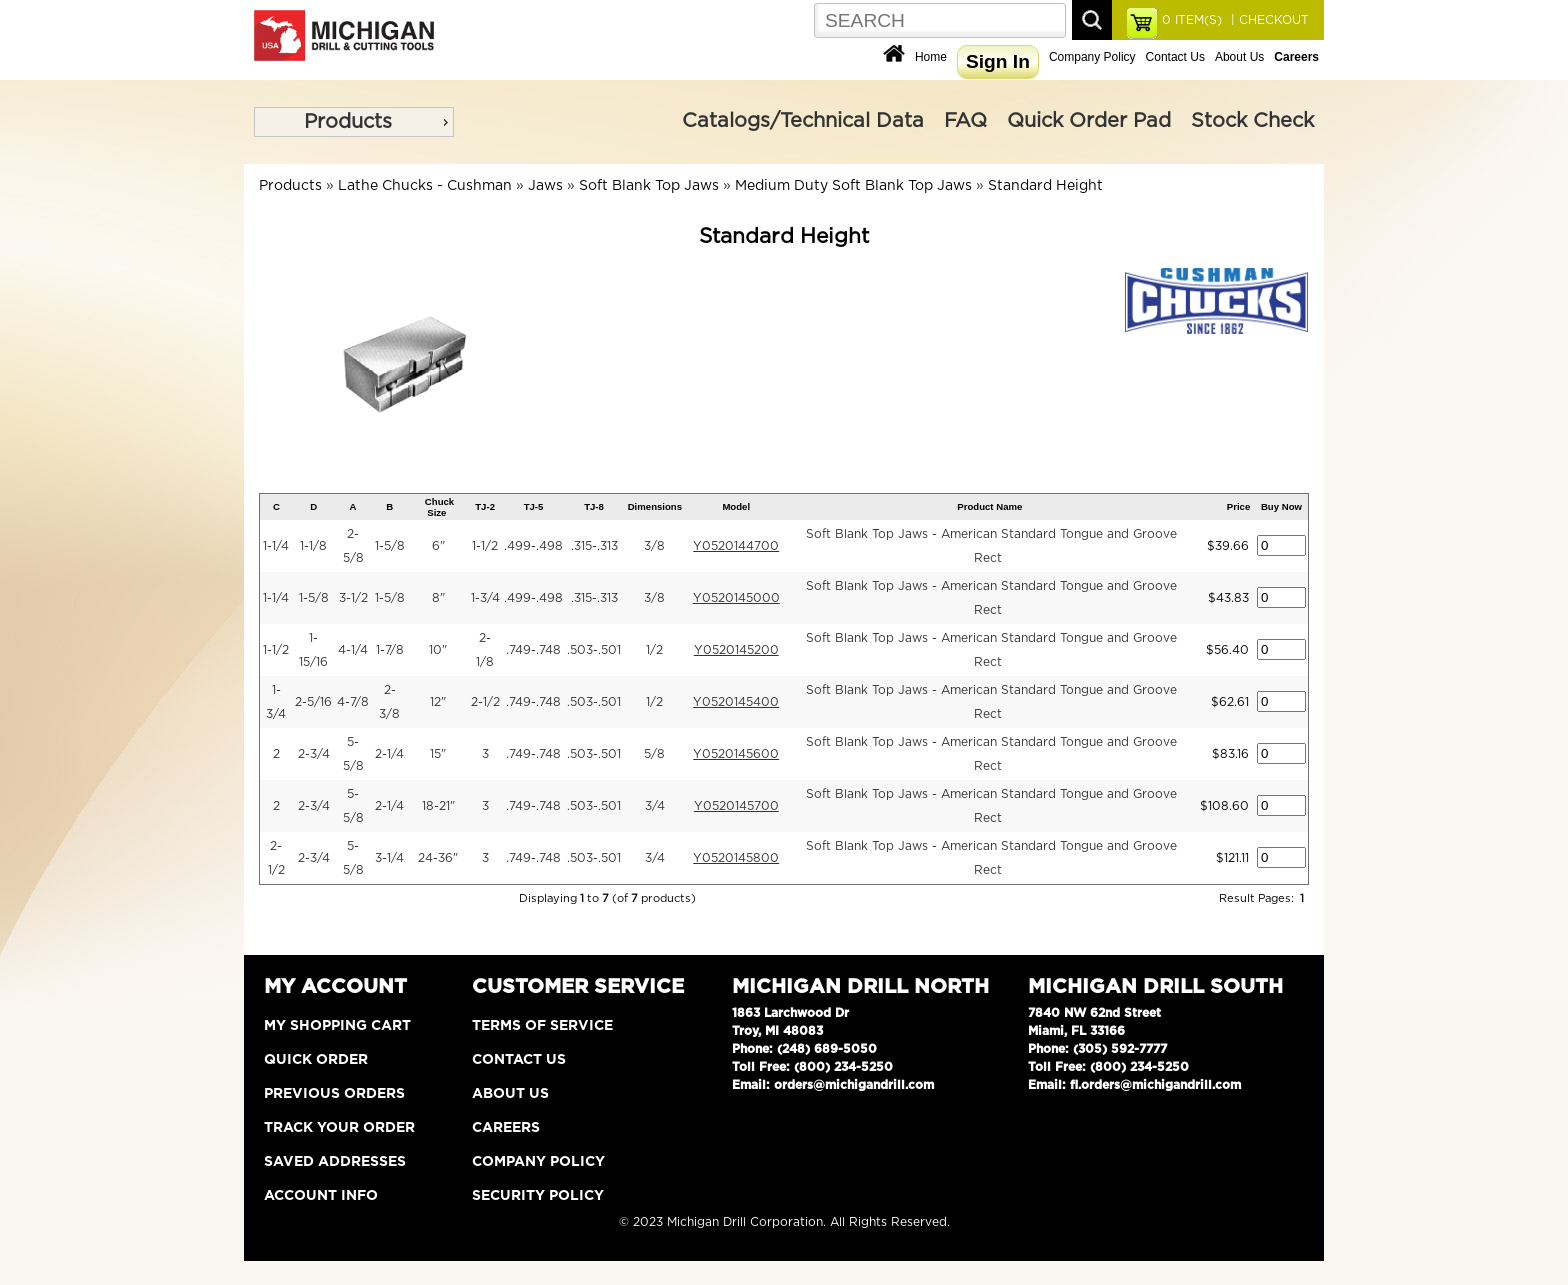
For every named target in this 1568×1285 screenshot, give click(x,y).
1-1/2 (485, 546)
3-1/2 (353, 598)
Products (348, 122)
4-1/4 (353, 650)
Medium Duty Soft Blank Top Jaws (853, 186)
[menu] (354, 122)
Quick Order (316, 1060)
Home (931, 57)
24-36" (438, 858)
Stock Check (1252, 121)
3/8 (654, 546)
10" (438, 650)
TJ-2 (485, 506)
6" (438, 546)
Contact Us (1175, 57)
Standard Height (1045, 186)
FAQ (965, 121)
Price (1238, 506)
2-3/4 (314, 754)
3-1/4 (389, 858)
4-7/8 (353, 702)
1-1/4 (276, 546)
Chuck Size (439, 507)
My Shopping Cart (337, 1026)
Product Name (989, 506)
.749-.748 (533, 650)
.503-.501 (594, 650)
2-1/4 (389, 754)
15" (438, 754)
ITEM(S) (1192, 20)
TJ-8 (594, 506)
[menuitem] (354, 122)
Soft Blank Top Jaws (649, 186)
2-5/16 (313, 702)
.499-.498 (533, 546)
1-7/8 (390, 650)
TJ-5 (534, 506)
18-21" (438, 806)
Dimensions (655, 506)
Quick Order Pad (1089, 121)
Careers (506, 1128)
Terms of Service (542, 1026)
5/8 (654, 754)
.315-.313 (594, 546)
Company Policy (1092, 57)
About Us (1239, 57)
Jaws (545, 186)
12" (438, 702)
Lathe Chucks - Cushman (425, 186)
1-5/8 (390, 546)
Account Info (321, 1196)
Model (736, 506)
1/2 (654, 650)
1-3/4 (485, 598)
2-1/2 (485, 702)
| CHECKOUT (1268, 20)
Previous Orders (334, 1094)
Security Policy (538, 1196)
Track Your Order (339, 1128)
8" (438, 598)
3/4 (655, 806)
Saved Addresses (335, 1162)
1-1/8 (313, 546)
